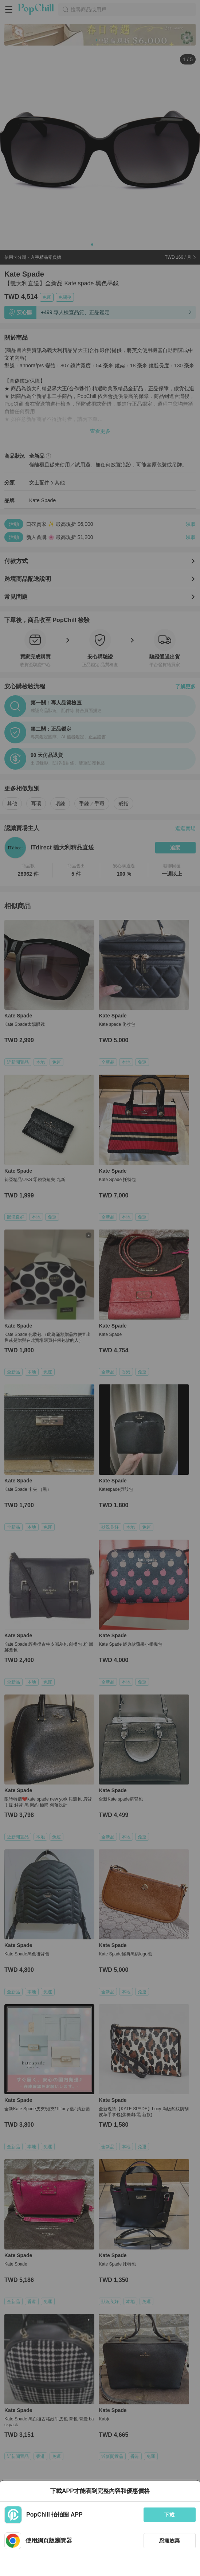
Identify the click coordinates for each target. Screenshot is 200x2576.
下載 (169, 2515)
